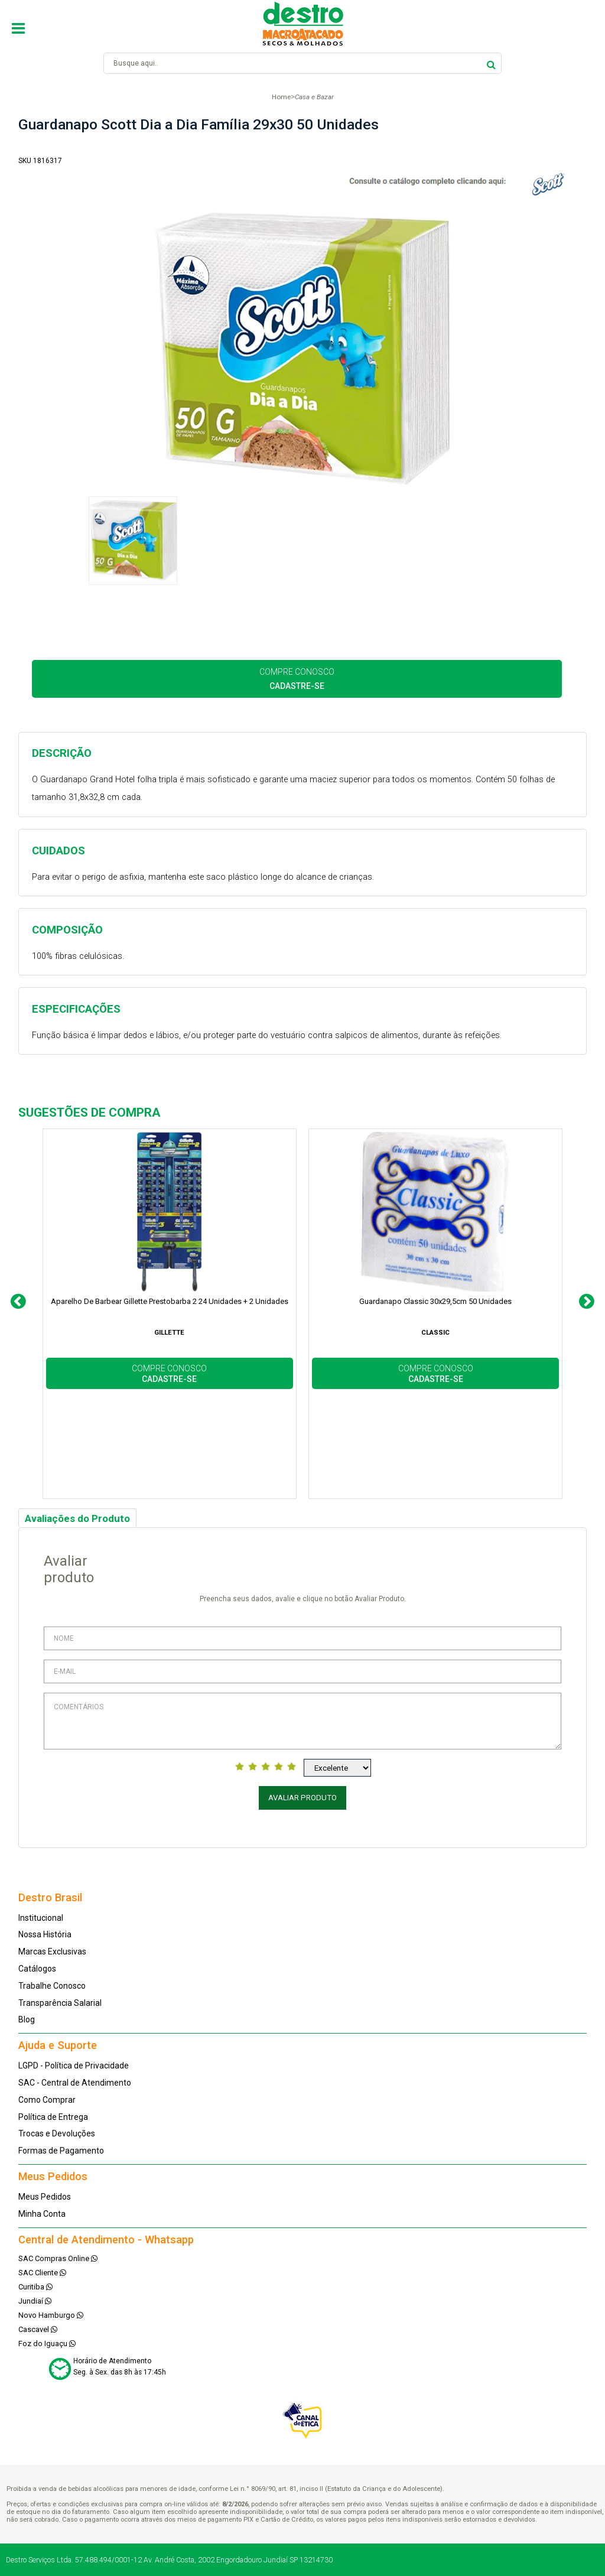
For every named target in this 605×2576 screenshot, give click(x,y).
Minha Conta (42, 2214)
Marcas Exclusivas (52, 1951)
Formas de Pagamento (61, 2150)
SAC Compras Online (57, 2258)
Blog (26, 2019)
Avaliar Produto (302, 1797)
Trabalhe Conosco (52, 1985)
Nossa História (44, 1934)
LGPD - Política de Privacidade (73, 2065)
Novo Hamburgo (50, 2315)
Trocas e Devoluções (56, 2133)
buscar (491, 63)
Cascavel (37, 2329)
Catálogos (37, 1968)
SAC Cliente (42, 2272)
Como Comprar (47, 2100)
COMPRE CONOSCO (296, 679)
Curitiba (35, 2286)
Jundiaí (34, 2301)
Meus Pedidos (44, 2196)
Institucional (40, 1918)
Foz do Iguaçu (47, 2343)
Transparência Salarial (60, 2003)
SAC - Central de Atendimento (74, 2082)
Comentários (303, 1721)
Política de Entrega (53, 2117)
